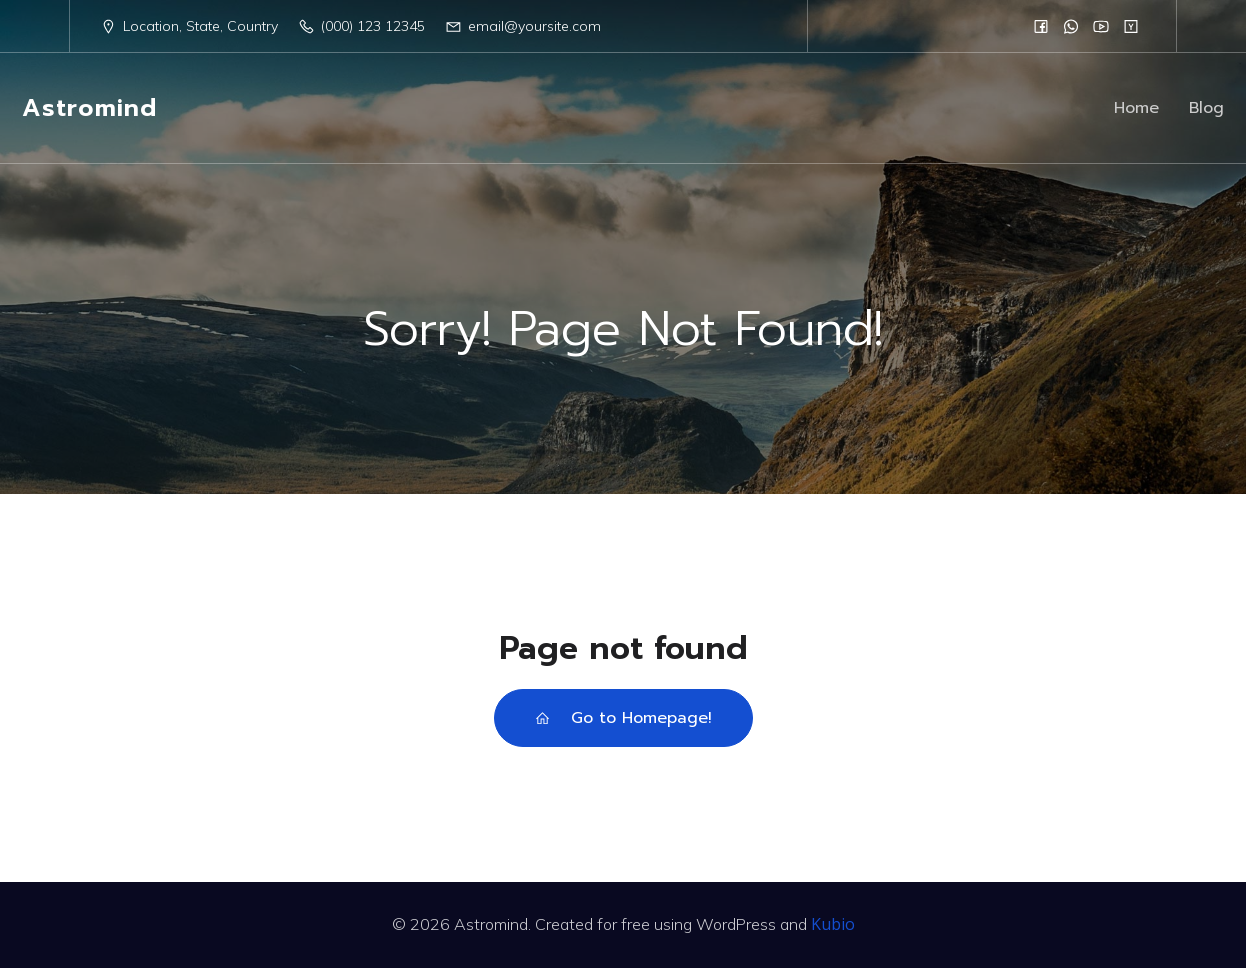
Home (1136, 108)
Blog (1206, 108)
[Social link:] (1041, 26)
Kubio (833, 924)
